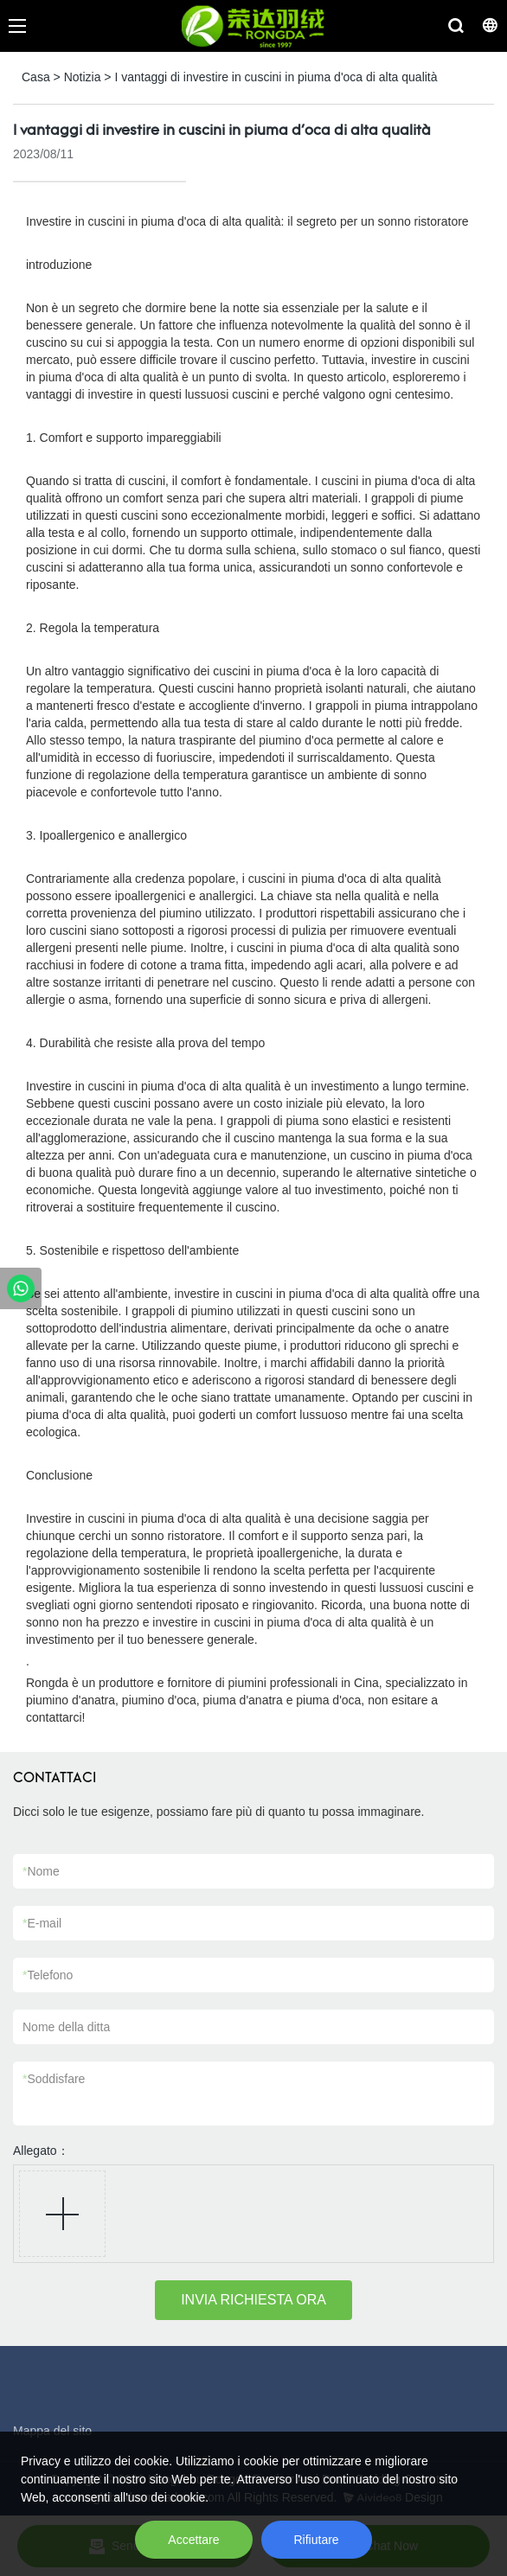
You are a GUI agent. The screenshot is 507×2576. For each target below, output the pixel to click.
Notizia (82, 77)
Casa (36, 77)
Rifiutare (316, 2540)
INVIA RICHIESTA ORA (253, 2299)
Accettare (193, 2540)
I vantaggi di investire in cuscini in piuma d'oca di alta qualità (275, 77)
